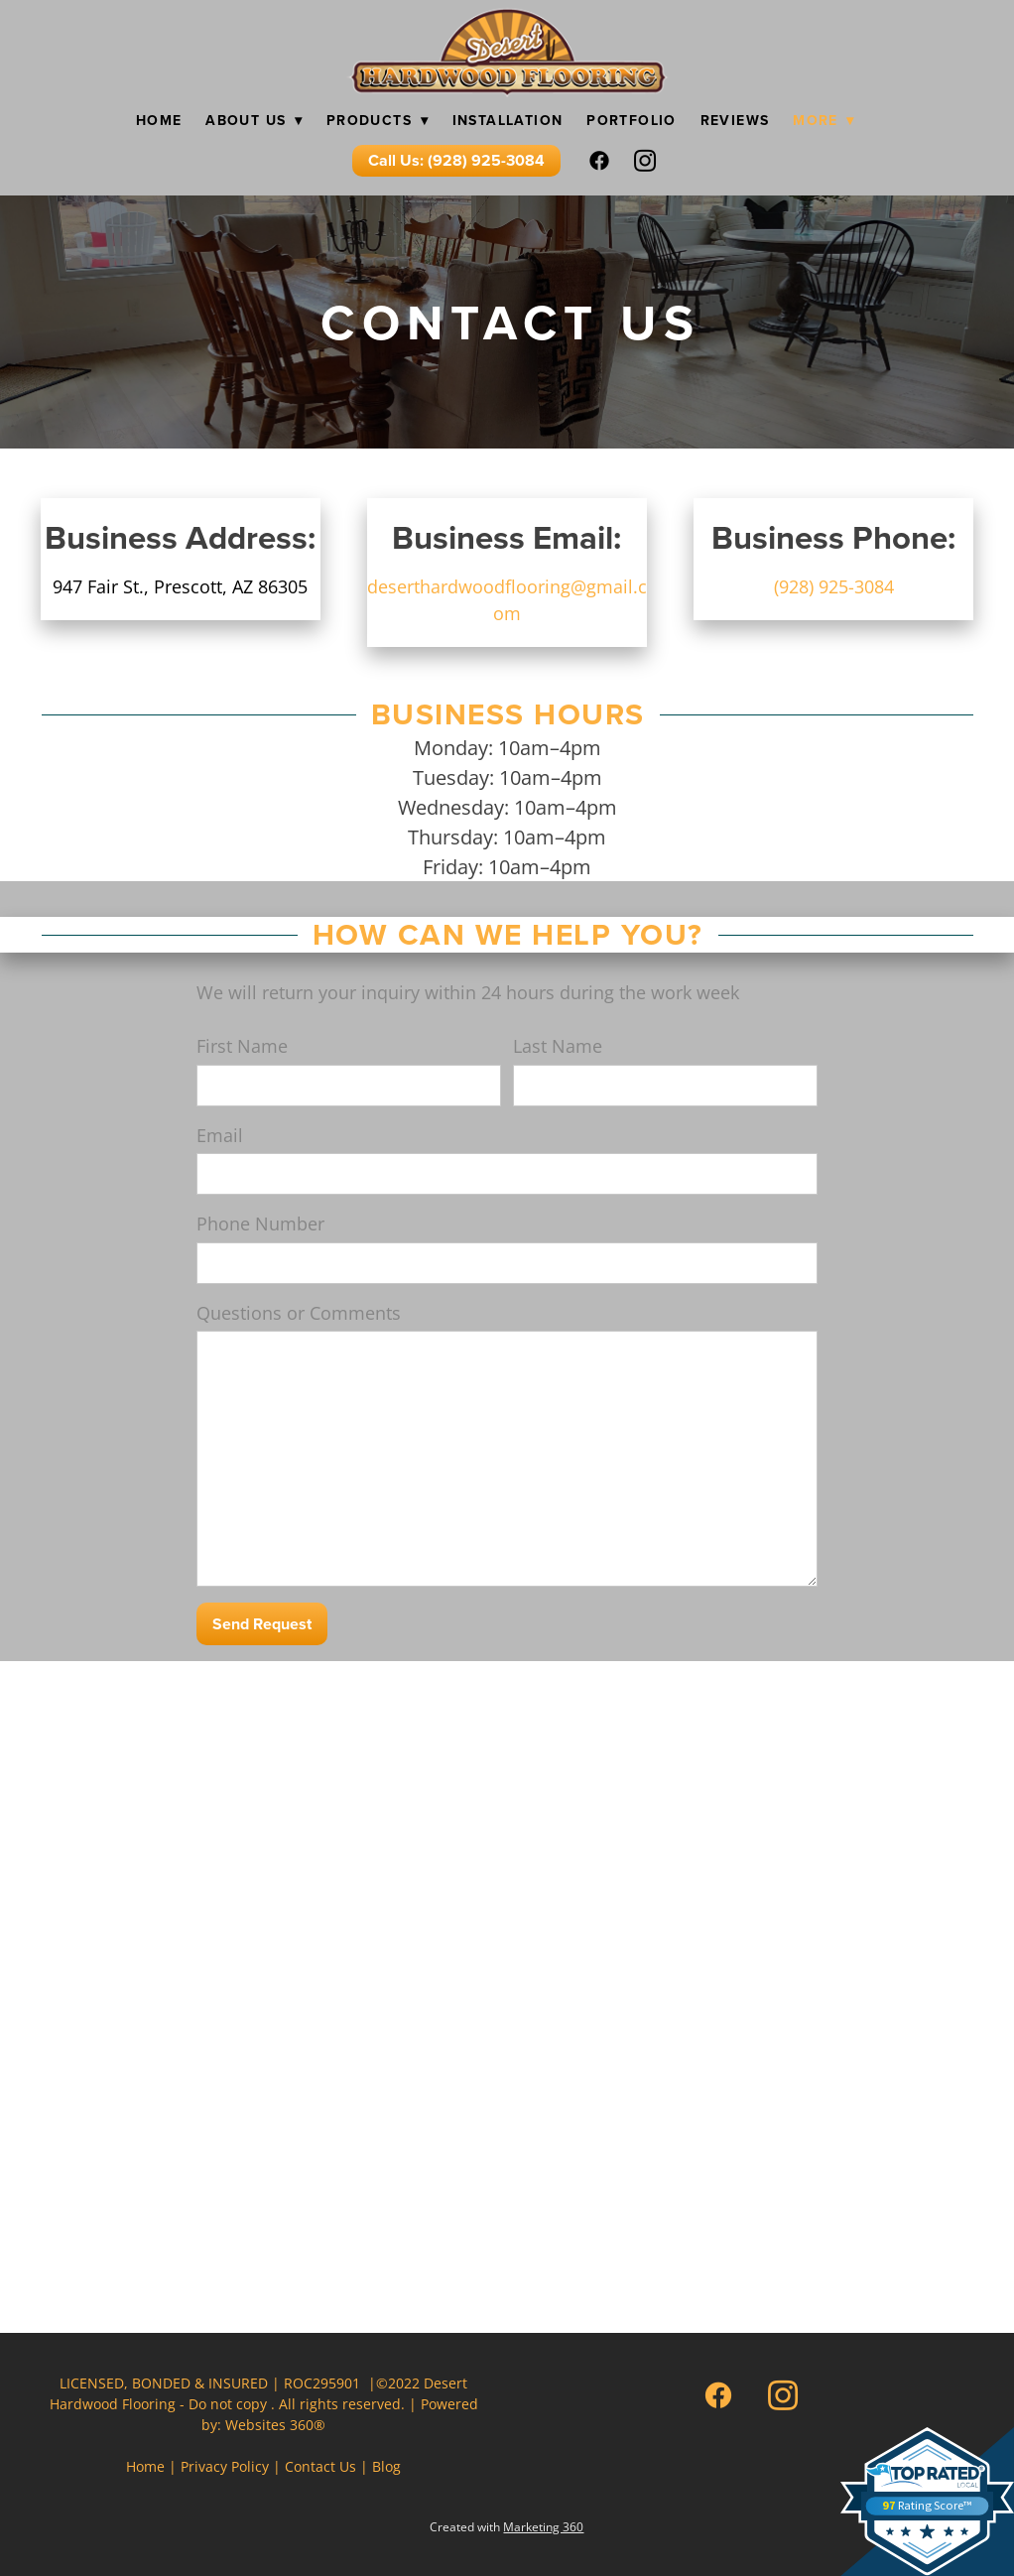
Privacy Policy (225, 2466)
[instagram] (646, 161)
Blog (386, 2466)
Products (377, 120)
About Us (254, 120)
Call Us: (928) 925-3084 (456, 160)
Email (219, 1135)
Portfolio (631, 120)
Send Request (262, 1623)
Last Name (557, 1046)
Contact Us (320, 2466)
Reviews (735, 120)
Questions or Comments (298, 1313)
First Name (242, 1046)
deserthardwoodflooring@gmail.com (507, 600)
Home (159, 120)
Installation (508, 120)
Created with (506, 2526)
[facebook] (600, 161)
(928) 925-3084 (834, 586)
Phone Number (260, 1223)
